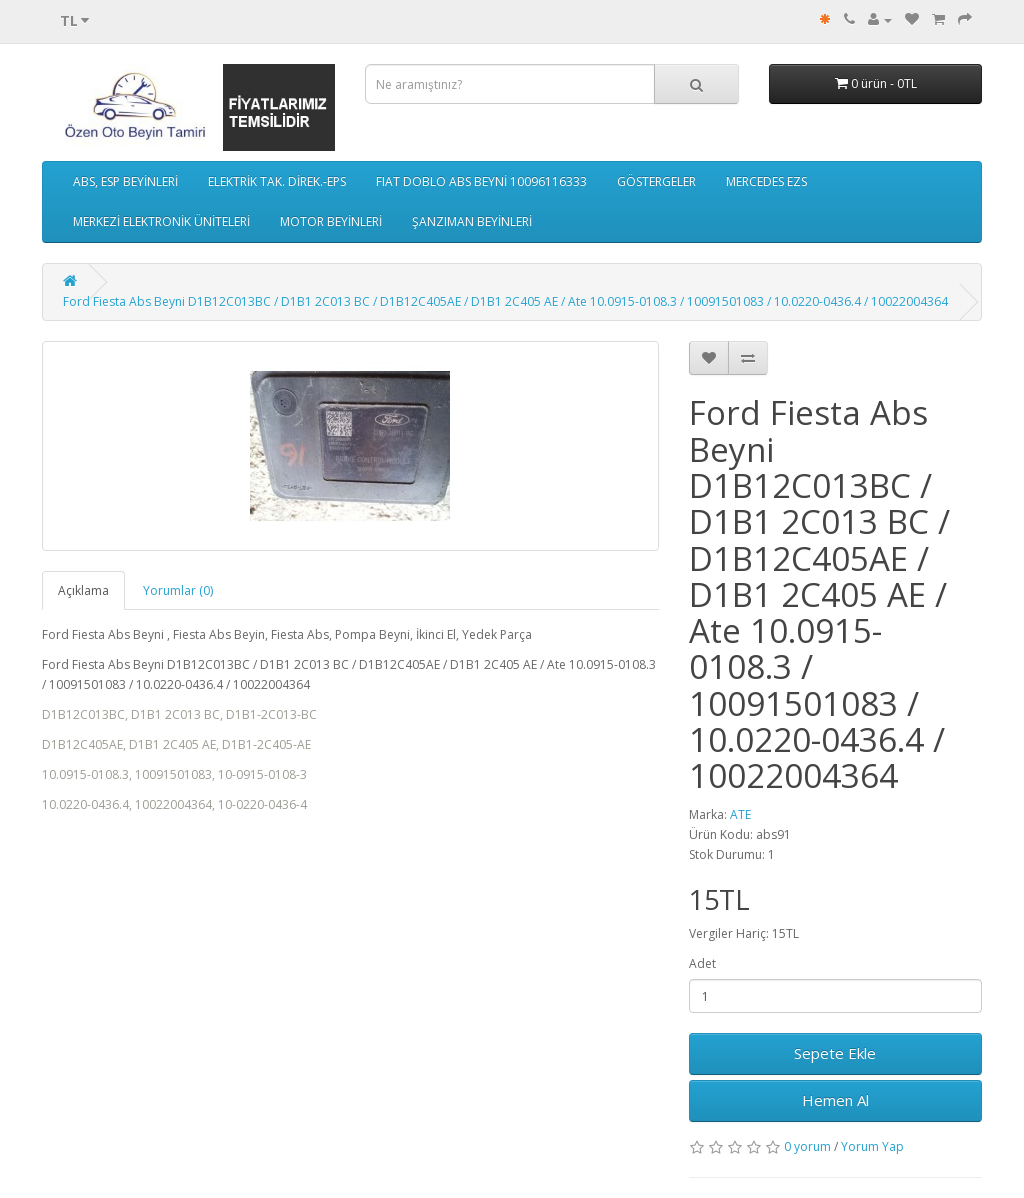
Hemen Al (835, 1100)
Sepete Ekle (835, 1053)
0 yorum (807, 1146)
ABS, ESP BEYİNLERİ (125, 181)
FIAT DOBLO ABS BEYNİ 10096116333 (481, 181)
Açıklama (83, 590)
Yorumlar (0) (178, 590)
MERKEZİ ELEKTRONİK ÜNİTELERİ (161, 221)
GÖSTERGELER (656, 181)
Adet (702, 963)
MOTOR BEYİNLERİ (331, 221)
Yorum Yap (872, 1146)
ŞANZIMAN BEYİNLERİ (472, 221)
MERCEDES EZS (766, 181)
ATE (740, 814)
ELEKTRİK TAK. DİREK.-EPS (277, 181)
